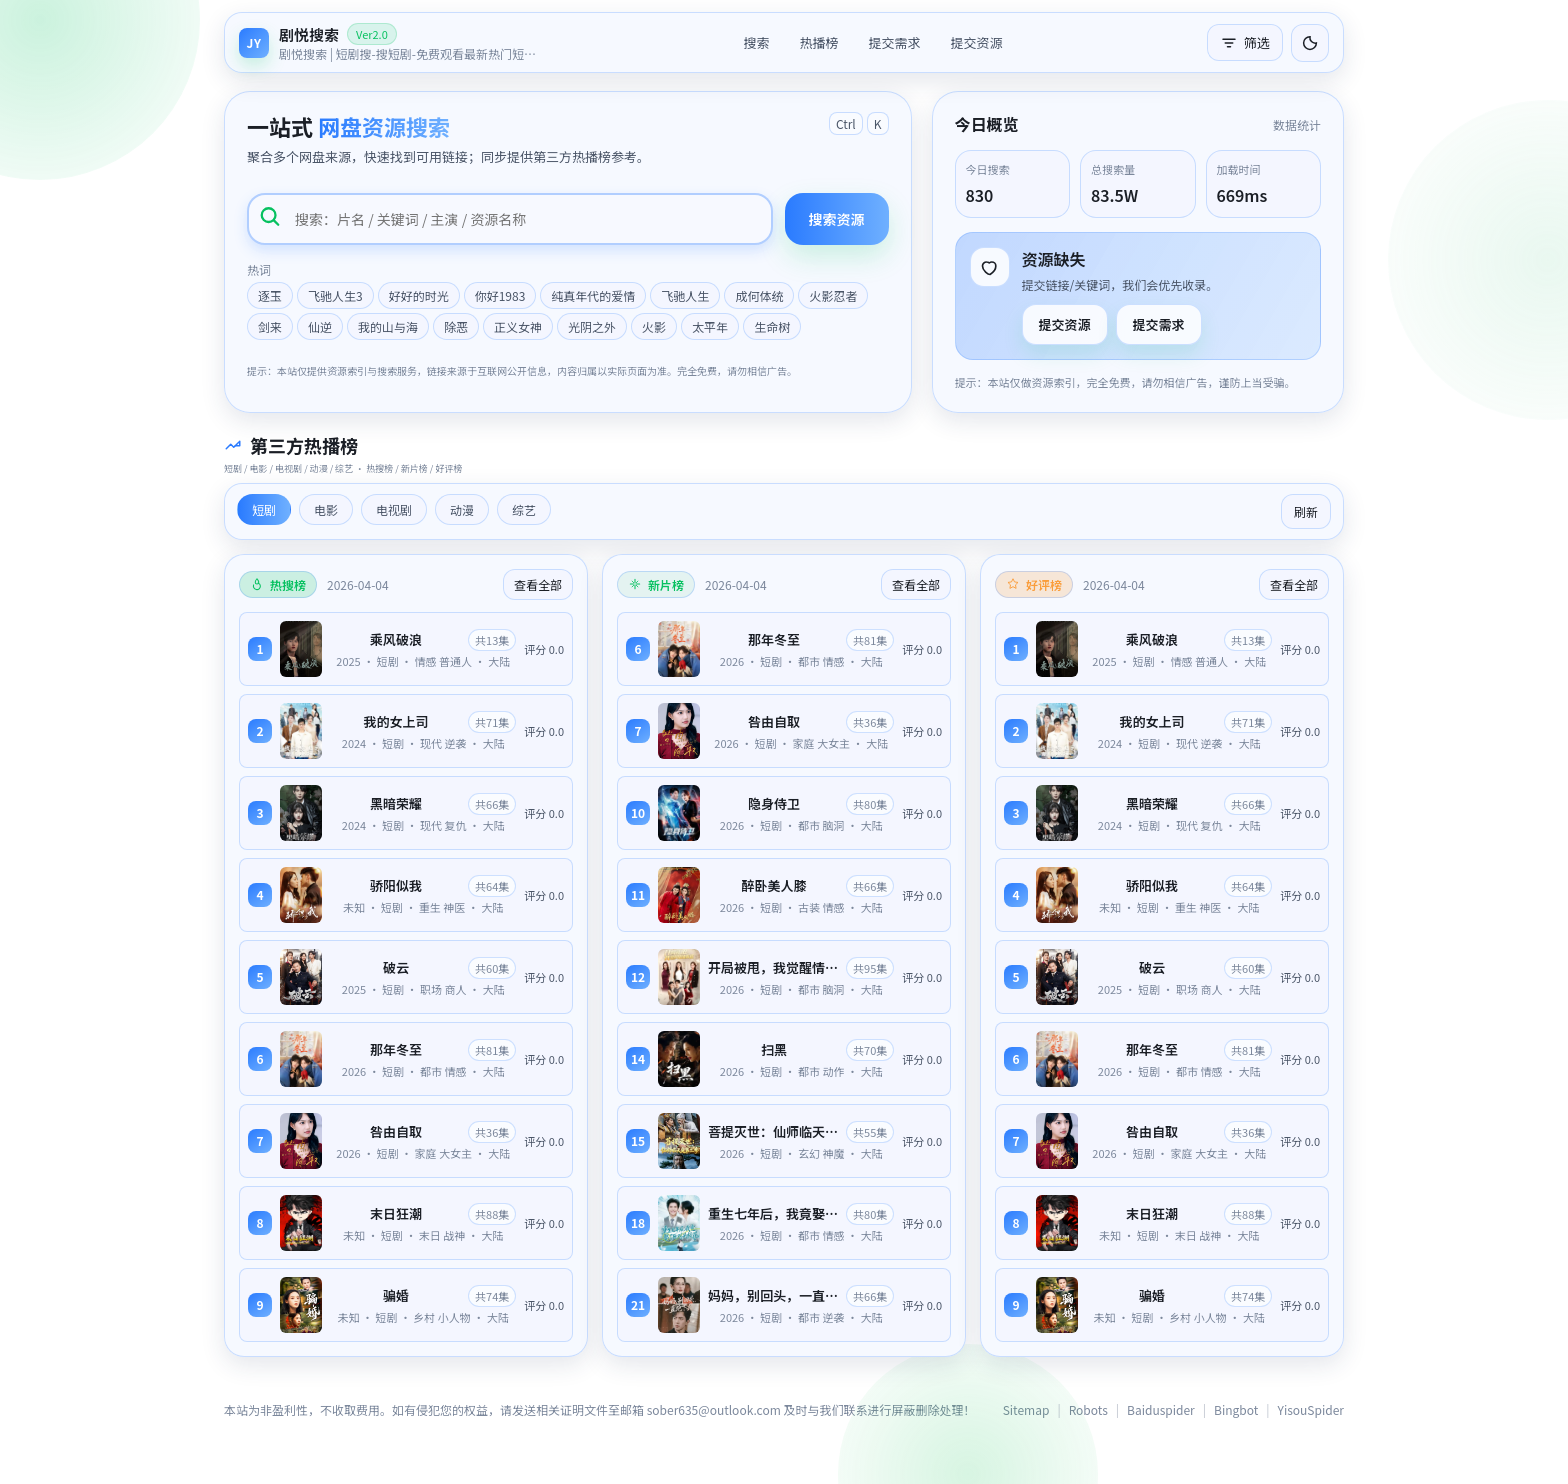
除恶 (456, 326)
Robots (1088, 1409)
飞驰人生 (685, 295)
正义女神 (518, 326)
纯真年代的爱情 (593, 295)
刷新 (1306, 511)
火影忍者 (833, 295)
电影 (326, 509)
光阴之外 (592, 326)
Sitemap (1026, 1409)
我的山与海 (388, 326)
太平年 (710, 326)
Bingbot (1236, 1409)
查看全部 (538, 584)
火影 (654, 326)
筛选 (1245, 42)
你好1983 (500, 295)
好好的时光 (419, 295)
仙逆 (320, 326)
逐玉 (270, 295)
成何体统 (759, 295)
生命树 (772, 326)
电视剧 (394, 509)
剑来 (270, 326)
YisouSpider (1311, 1409)
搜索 (756, 42)
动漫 (462, 509)
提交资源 (977, 42)
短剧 (264, 509)
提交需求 (894, 42)
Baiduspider (1161, 1409)
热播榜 (818, 42)
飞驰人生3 (335, 295)
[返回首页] (389, 42)
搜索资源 (837, 219)
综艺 (524, 509)
